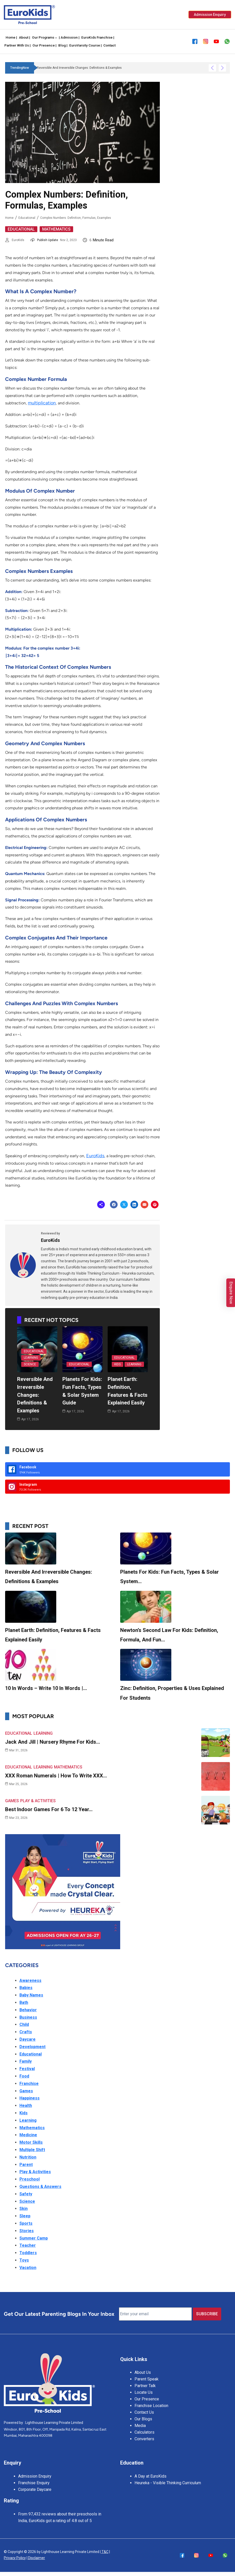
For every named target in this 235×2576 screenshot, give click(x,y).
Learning (31, 1357)
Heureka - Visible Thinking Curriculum (168, 2482)
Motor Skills (31, 2142)
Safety (25, 2194)
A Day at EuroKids (150, 2476)
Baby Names (31, 1995)
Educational (26, 218)
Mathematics (56, 229)
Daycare (27, 2039)
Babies (25, 1987)
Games (12, 1800)
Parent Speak (147, 2379)
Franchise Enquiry (34, 2482)
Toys (24, 2260)
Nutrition (27, 2157)
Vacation (27, 2267)
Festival (27, 2068)
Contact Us (144, 2412)
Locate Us (144, 2392)
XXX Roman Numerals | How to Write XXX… (56, 1776)
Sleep (24, 2216)
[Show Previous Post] (212, 68)
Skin (23, 2208)
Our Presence (147, 2399)
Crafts (25, 2031)
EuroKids (18, 240)
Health (25, 2105)
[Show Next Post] (222, 68)
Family (25, 2061)
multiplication (42, 403)
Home (9, 218)
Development (32, 2046)
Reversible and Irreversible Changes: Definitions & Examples (35, 1395)
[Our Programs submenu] (56, 38)
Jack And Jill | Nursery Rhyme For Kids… (52, 1742)
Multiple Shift (32, 2149)
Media (140, 2425)
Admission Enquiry (34, 2476)
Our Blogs (143, 2418)
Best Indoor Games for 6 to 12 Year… (49, 1809)
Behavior (28, 2009)
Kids (117, 1364)
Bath (23, 2002)
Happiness (29, 2098)
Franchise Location (151, 2405)
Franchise (29, 2083)
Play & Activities (38, 1800)
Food (24, 2076)
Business (28, 2017)
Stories (26, 2230)
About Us (143, 2372)
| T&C (104, 2552)
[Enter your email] (155, 2314)
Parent (26, 2164)
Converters (144, 2438)
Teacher (27, 2245)
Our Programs (43, 37)
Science (30, 1364)
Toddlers (28, 2252)
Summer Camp (33, 2238)
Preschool (29, 2179)
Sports (25, 2223)
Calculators (144, 2432)
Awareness (30, 1980)
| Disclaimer (36, 2558)
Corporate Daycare (34, 2489)
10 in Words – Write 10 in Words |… (46, 1688)
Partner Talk (145, 2385)
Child (24, 2024)
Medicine (28, 2134)
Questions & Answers (40, 2186)
